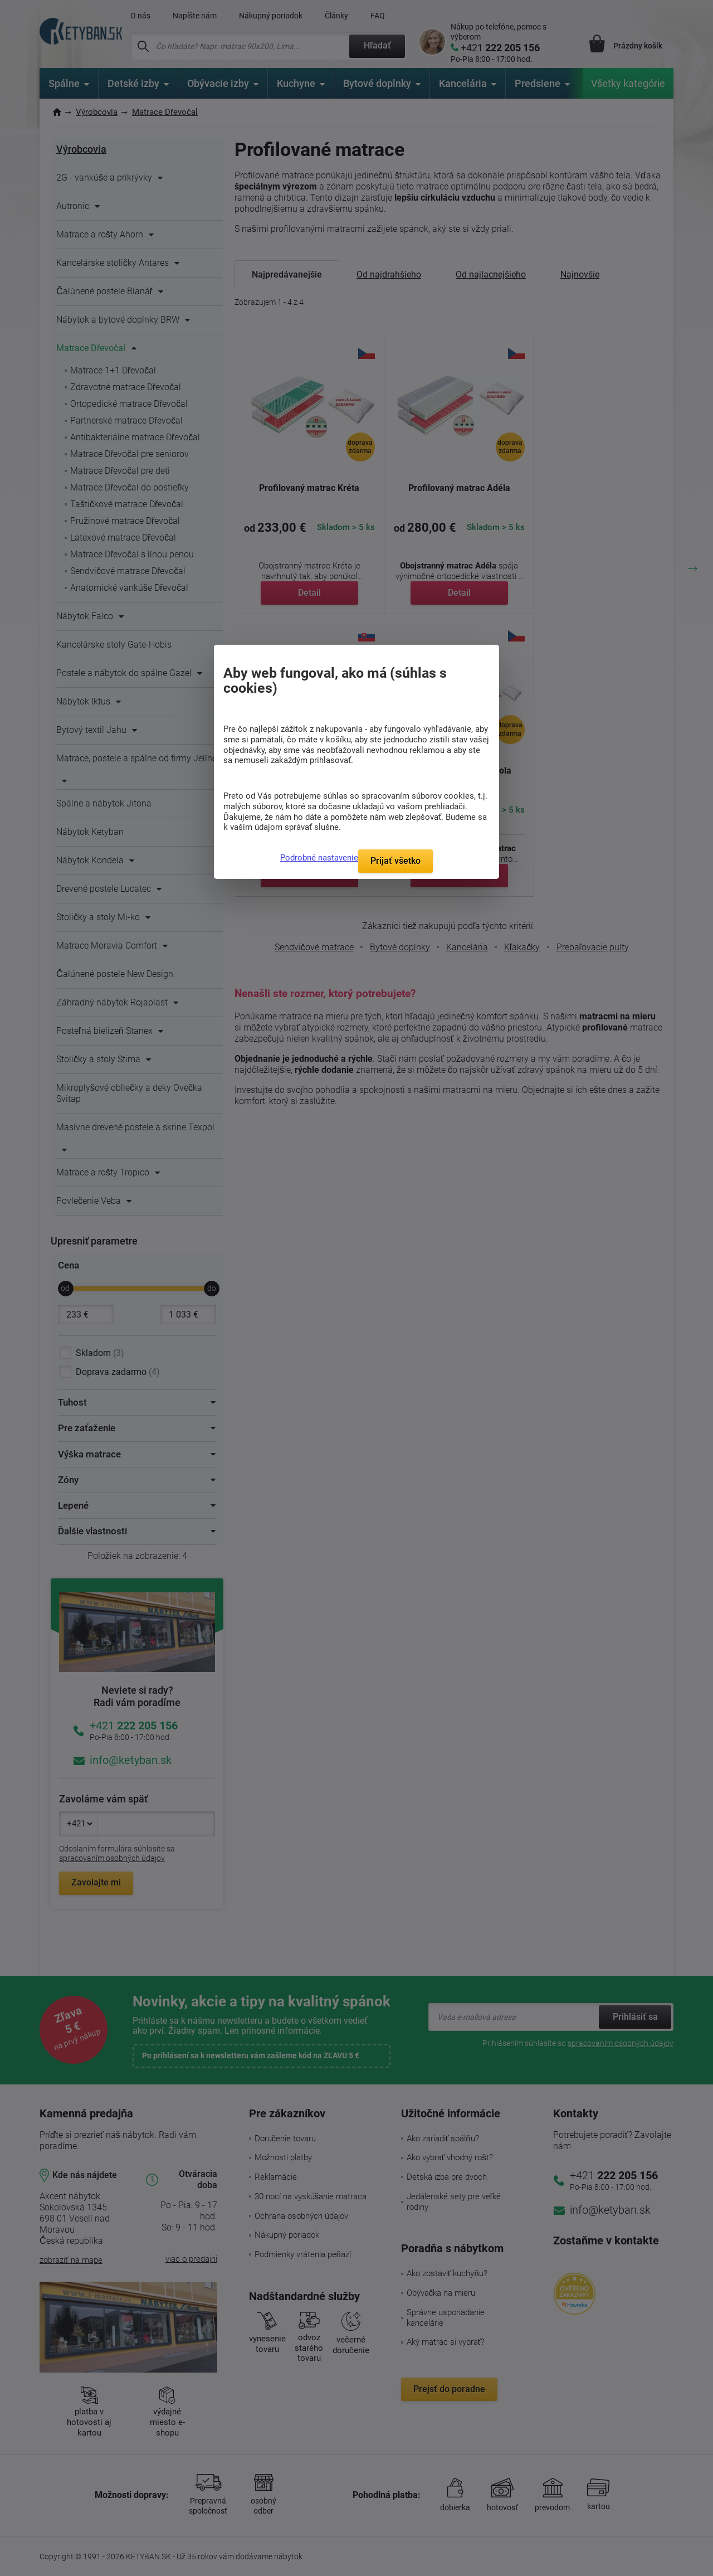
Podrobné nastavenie (319, 858)
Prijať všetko (395, 861)
